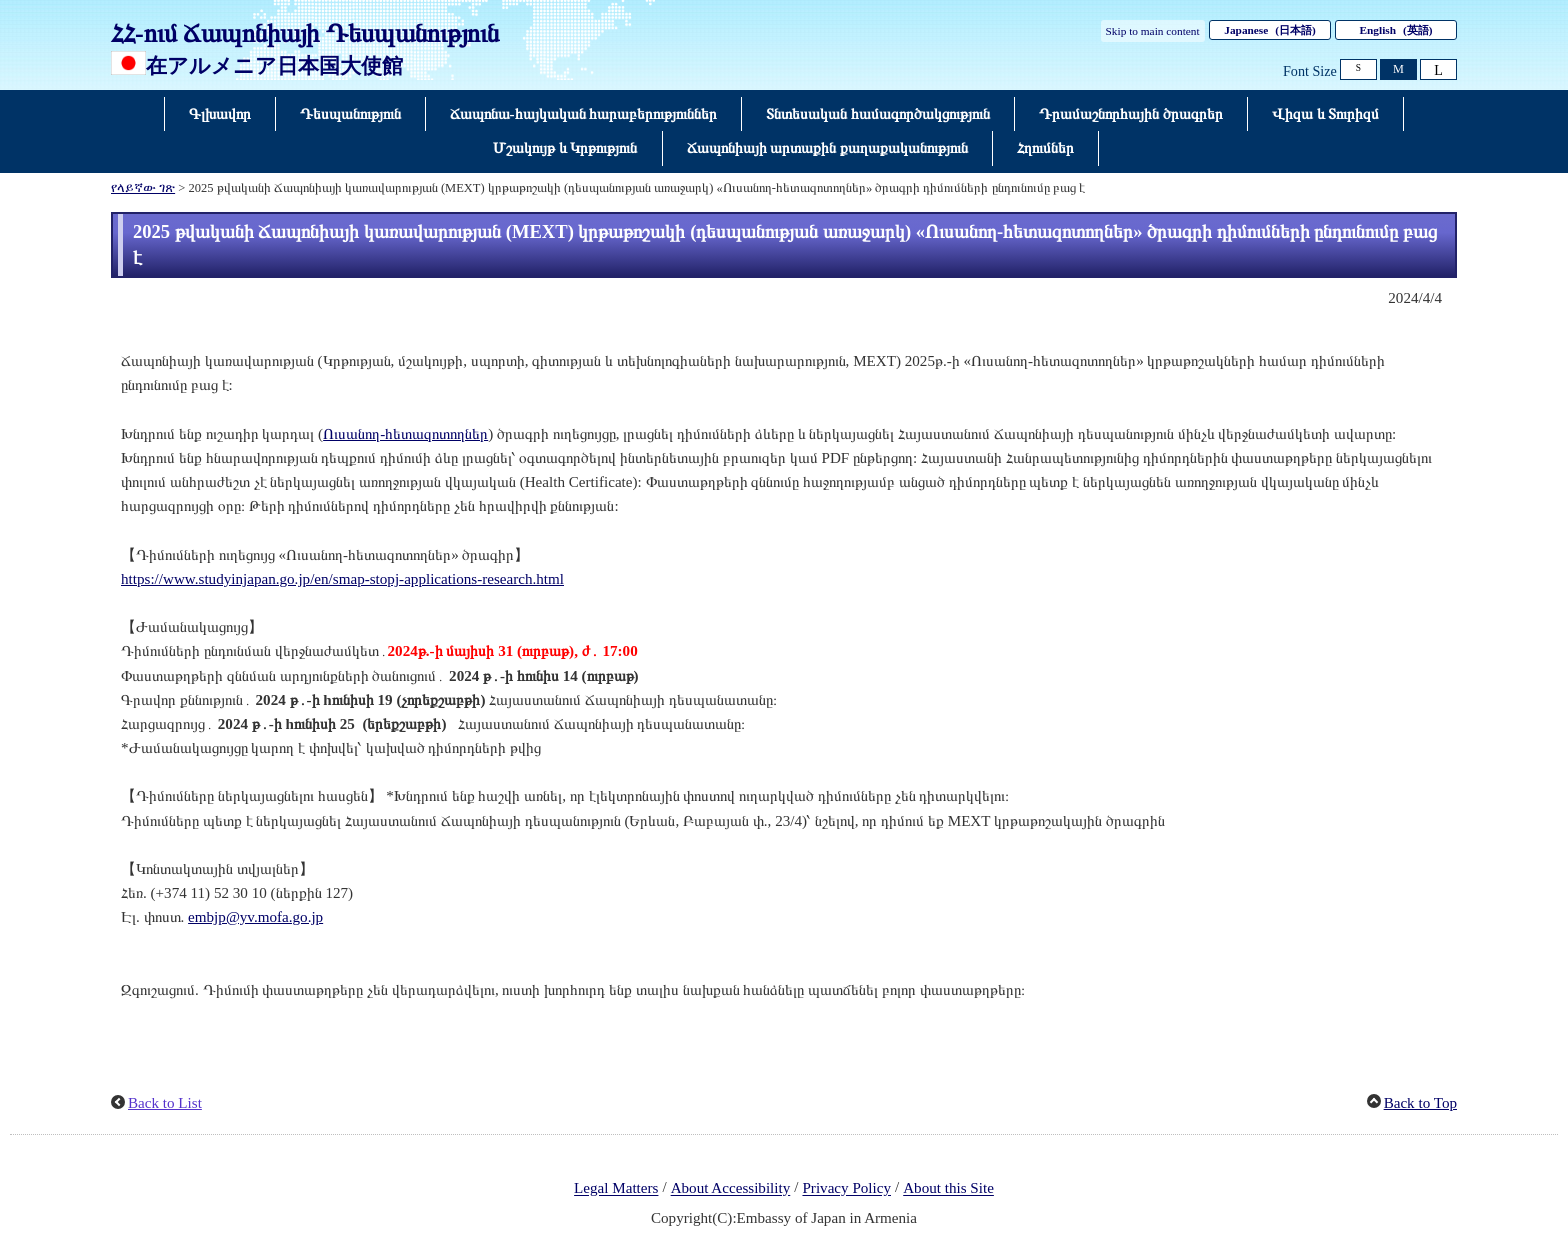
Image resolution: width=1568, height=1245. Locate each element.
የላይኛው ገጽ (143, 188)
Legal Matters (616, 1189)
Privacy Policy (846, 1189)
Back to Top (1420, 1103)
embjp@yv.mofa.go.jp (255, 917)
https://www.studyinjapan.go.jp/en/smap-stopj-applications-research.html (342, 579)
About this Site (948, 1189)
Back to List (165, 1103)
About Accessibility (731, 1189)
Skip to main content (1153, 31)
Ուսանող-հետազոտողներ (405, 434)
